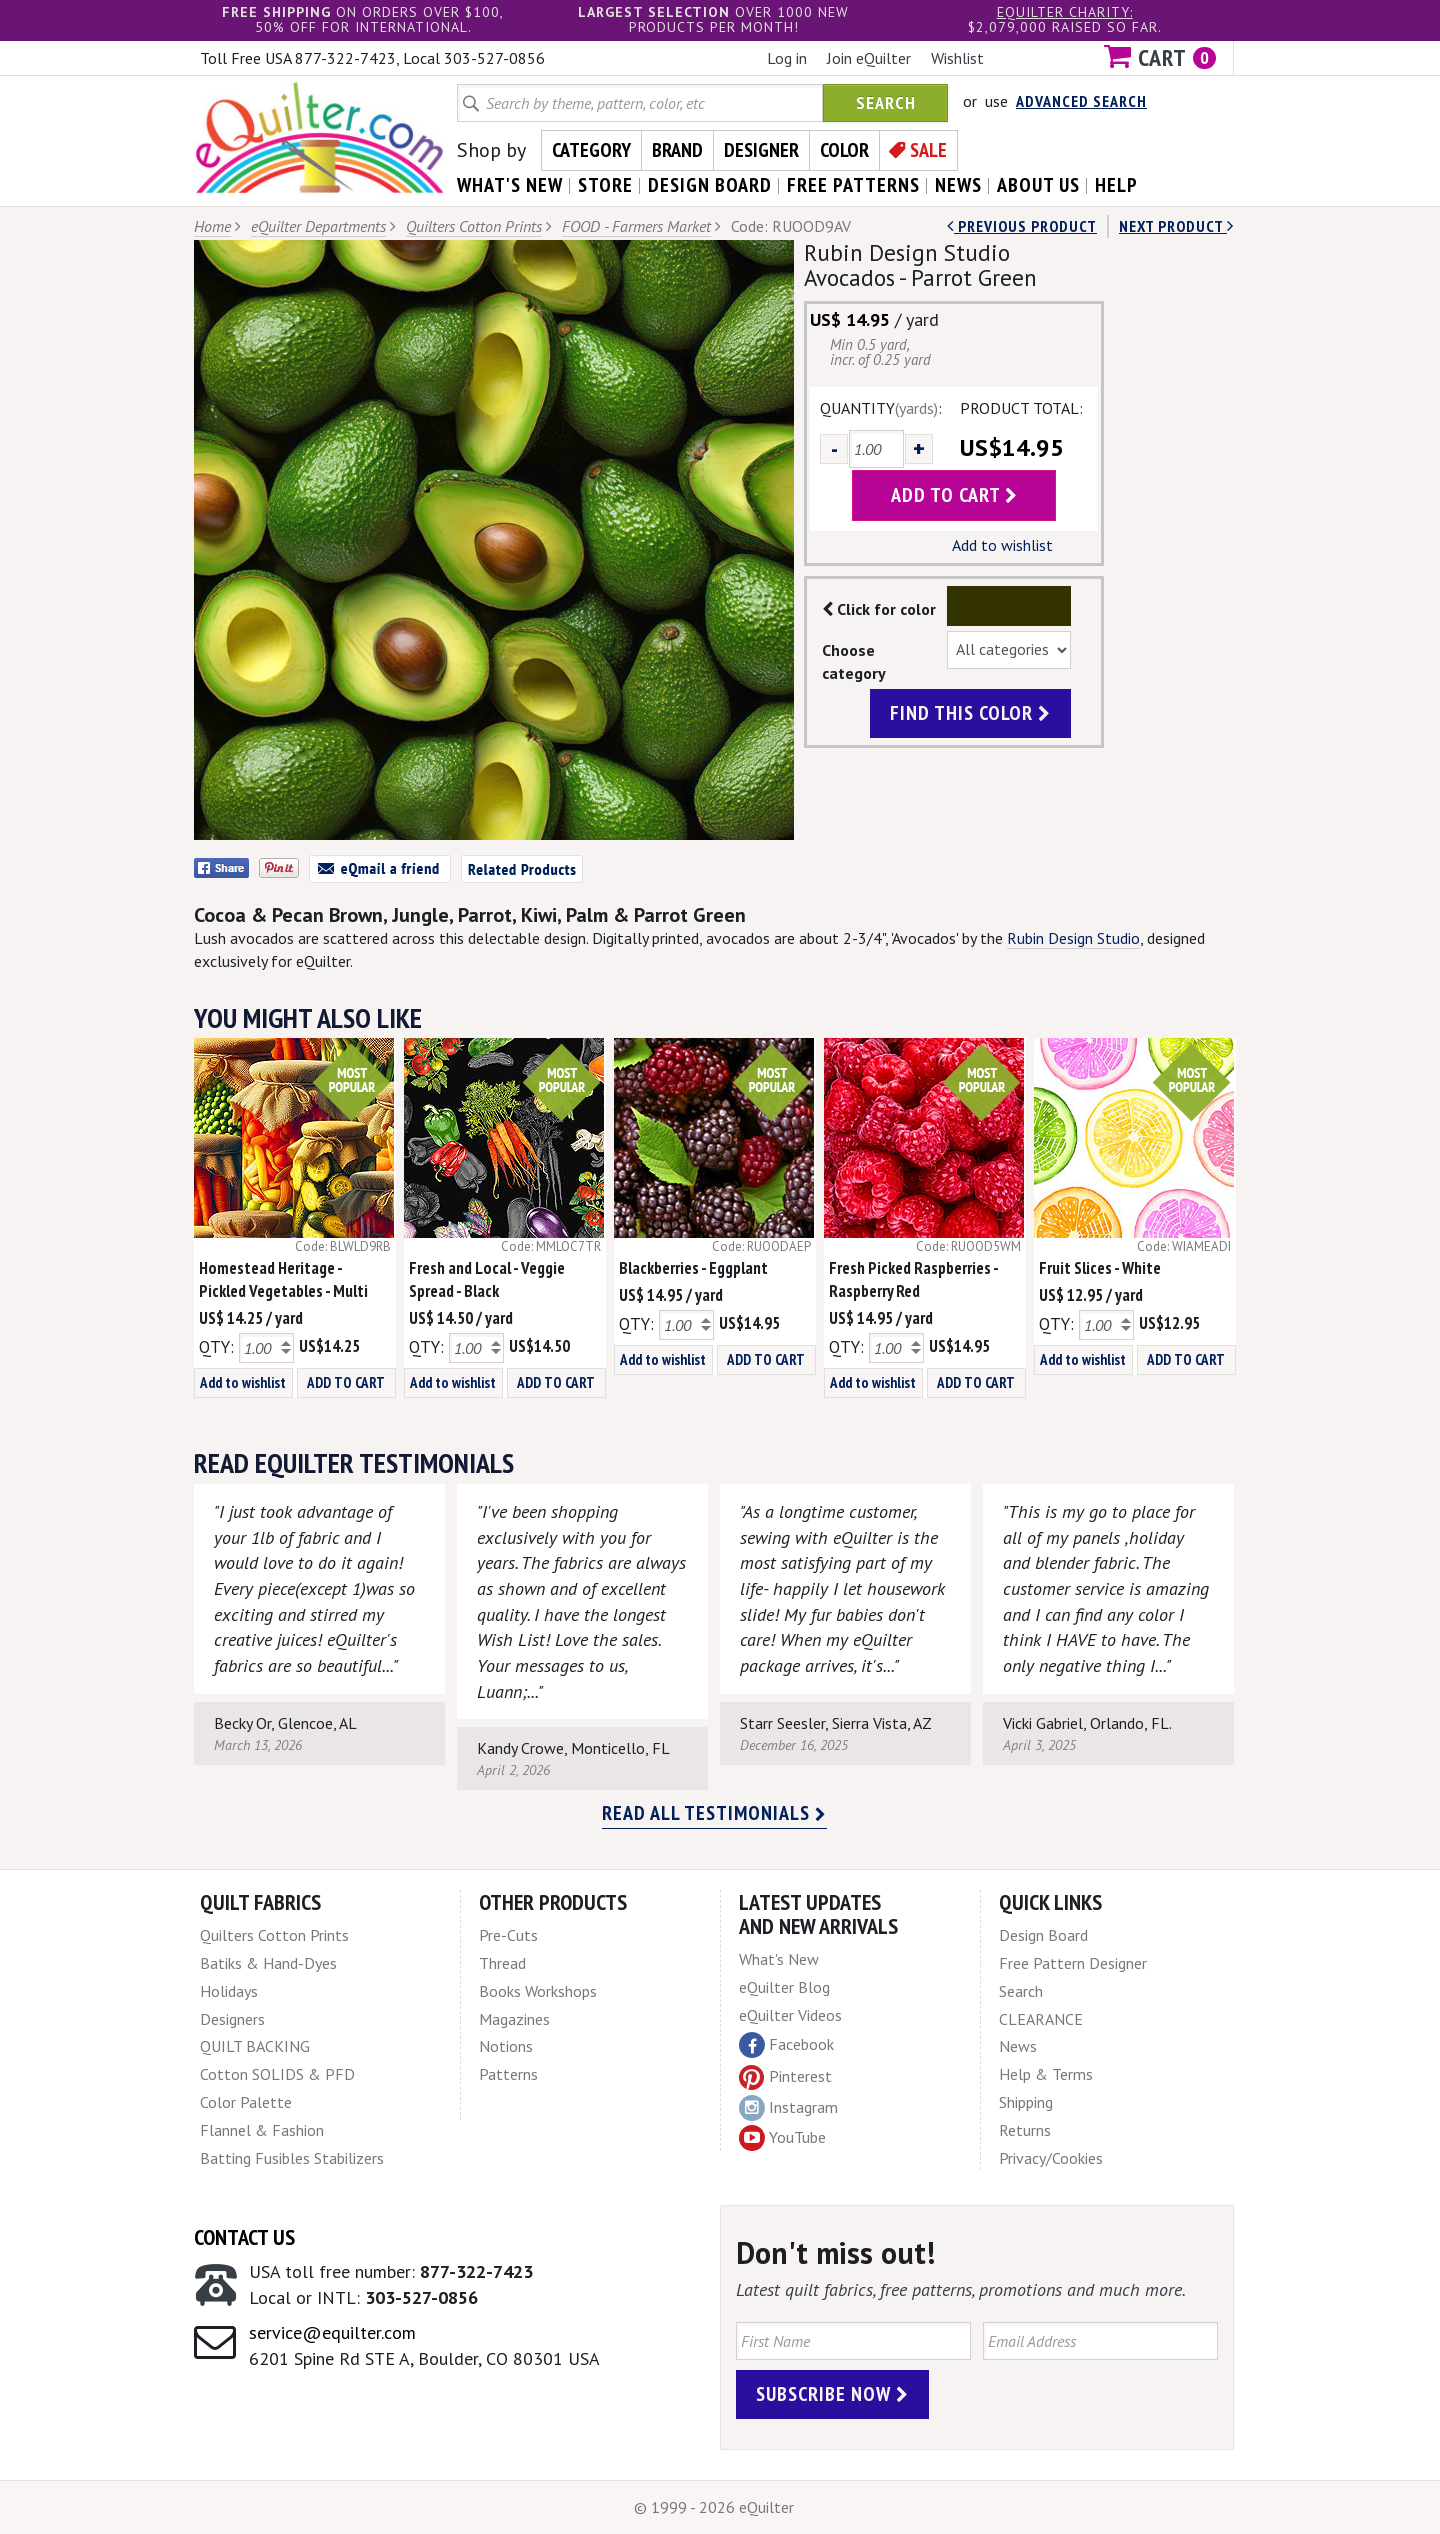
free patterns (853, 185)
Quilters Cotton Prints (474, 226)
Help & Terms (1046, 2074)
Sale (928, 150)
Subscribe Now (832, 2394)
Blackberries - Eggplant (693, 1268)
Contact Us (244, 2237)
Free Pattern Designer (1073, 1963)
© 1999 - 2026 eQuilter (714, 2507)
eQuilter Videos (790, 2015)
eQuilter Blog (784, 1987)
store (605, 185)
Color (844, 150)
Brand (677, 150)
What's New (779, 1959)
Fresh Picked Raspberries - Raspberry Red (913, 1279)
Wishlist (957, 58)
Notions (506, 2046)
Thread (502, 1963)
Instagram (788, 2108)
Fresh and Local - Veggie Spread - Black (487, 1279)
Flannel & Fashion (262, 2130)
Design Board (1043, 1935)
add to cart (954, 495)
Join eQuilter (869, 58)
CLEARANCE (1041, 2019)
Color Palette (246, 2102)
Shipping (1026, 2102)
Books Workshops (538, 1991)
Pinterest (785, 2076)
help (1116, 185)
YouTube (782, 2138)
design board (710, 185)
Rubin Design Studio (1073, 938)
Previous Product (1022, 226)
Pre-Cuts (508, 1935)
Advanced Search (1081, 101)
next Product (1176, 226)
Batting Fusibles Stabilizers (292, 2158)
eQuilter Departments (318, 226)
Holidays (229, 1991)
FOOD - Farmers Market (636, 226)
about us (1038, 185)
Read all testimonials (714, 1813)
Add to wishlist (1002, 545)
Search (886, 102)
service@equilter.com (332, 2332)
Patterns (508, 2074)
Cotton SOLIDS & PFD (277, 2074)
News (1018, 2046)
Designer (761, 150)
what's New (510, 185)
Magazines (514, 2019)
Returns (1025, 2130)
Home (212, 226)
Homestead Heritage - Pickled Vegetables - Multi (283, 1279)
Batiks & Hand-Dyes (268, 1963)
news (958, 185)
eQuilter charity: (1065, 12)
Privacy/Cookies (1051, 2158)
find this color (970, 713)
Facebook (786, 2045)
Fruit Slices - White (1100, 1268)
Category (591, 150)
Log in (787, 58)
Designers (232, 2019)
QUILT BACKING (255, 2046)
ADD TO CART (346, 1382)
